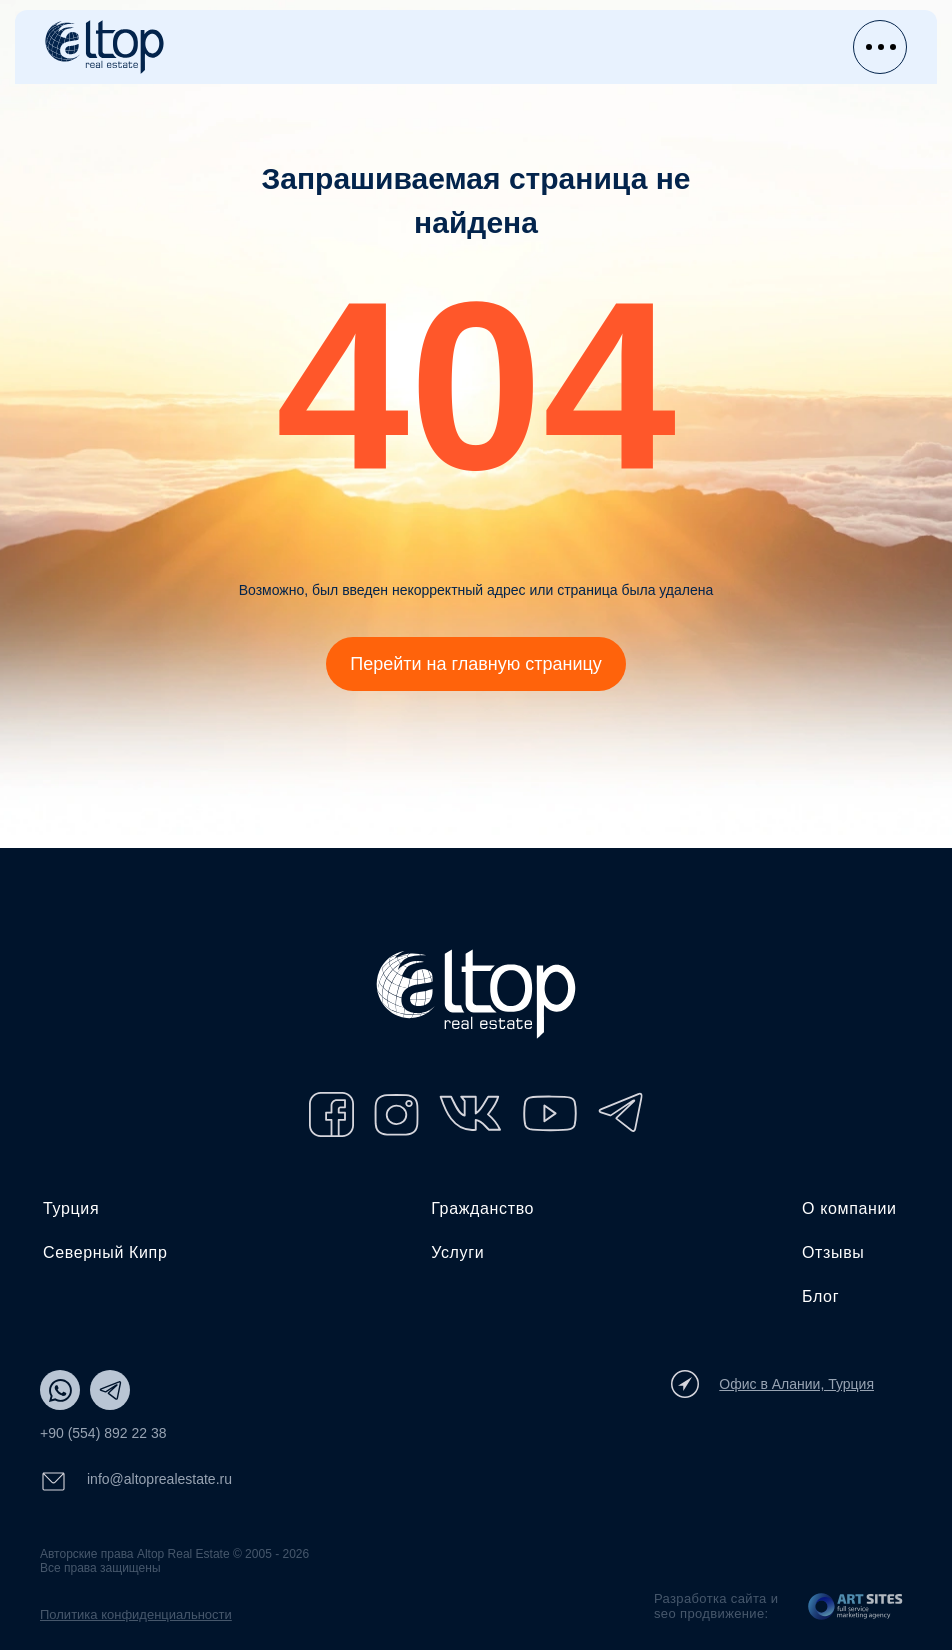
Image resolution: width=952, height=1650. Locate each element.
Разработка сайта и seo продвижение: (716, 1606)
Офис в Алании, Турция (772, 1384)
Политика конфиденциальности (136, 1614)
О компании (849, 1208)
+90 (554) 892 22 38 (103, 1433)
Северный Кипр (105, 1252)
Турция (71, 1208)
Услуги (457, 1252)
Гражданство (482, 1208)
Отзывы (833, 1252)
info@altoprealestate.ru (136, 1481)
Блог (820, 1296)
